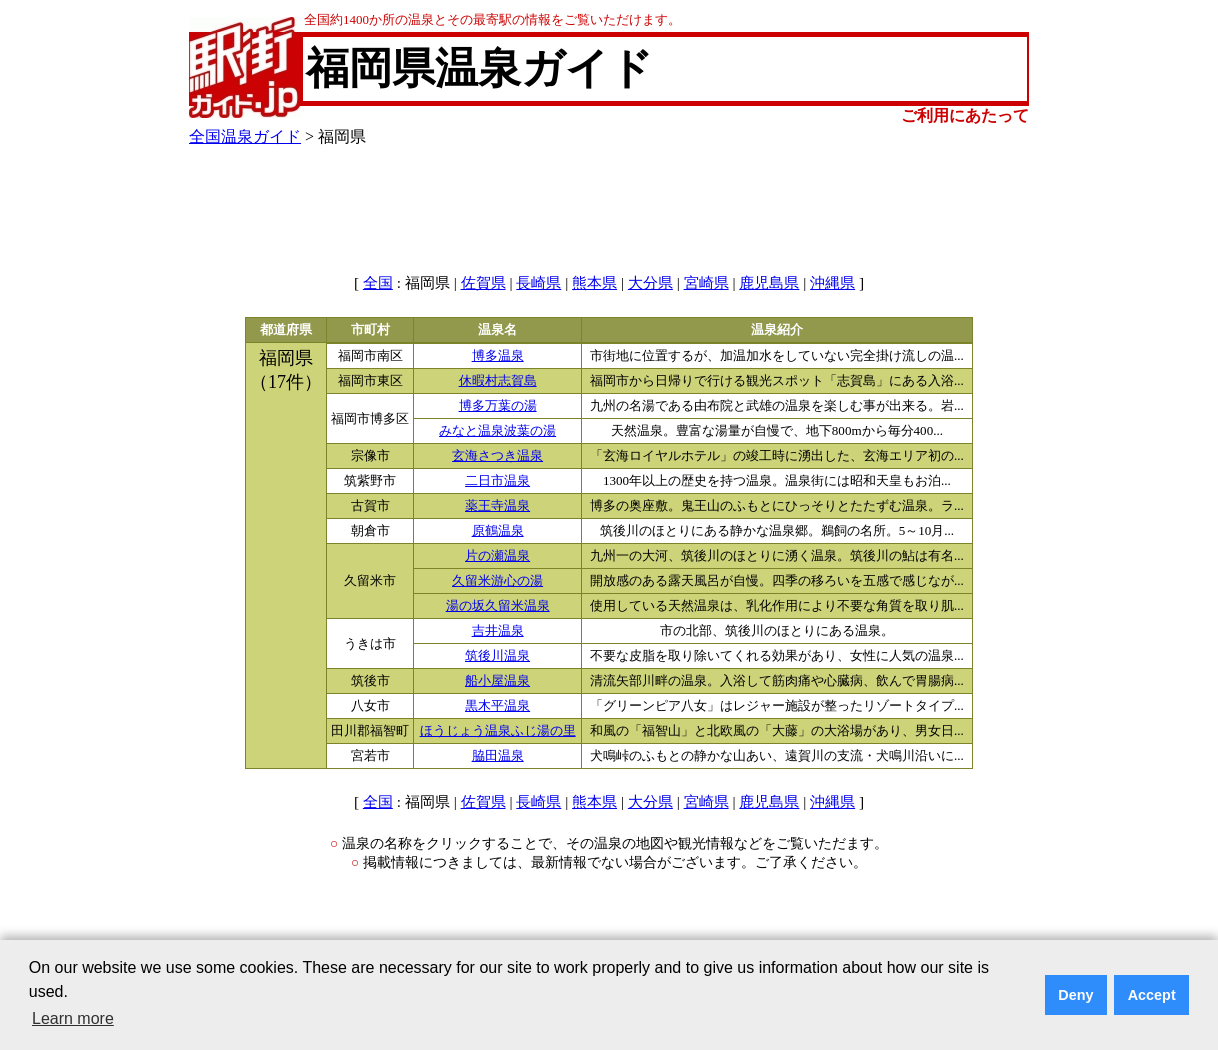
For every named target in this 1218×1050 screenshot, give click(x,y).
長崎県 (538, 283)
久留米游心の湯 (497, 581)
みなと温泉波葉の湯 (497, 431)
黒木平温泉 (497, 706)
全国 (378, 283)
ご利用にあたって (965, 115)
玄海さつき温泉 (497, 456)
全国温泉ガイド (245, 136)
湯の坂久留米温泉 (498, 606)
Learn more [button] (73, 1018)
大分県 (650, 283)
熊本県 (594, 283)
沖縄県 (832, 283)
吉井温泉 (498, 631)
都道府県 (286, 330)
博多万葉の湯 (498, 406)
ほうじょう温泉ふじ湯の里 (498, 731)
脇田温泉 (498, 756)
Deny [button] (1075, 995)
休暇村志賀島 (498, 381)
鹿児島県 (769, 283)
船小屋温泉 (497, 681)
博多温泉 (498, 356)
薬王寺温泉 (497, 506)
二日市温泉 (497, 481)
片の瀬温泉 (497, 556)
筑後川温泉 (497, 656)
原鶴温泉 (498, 531)
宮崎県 (706, 283)
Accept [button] (1152, 995)
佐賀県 (483, 283)
